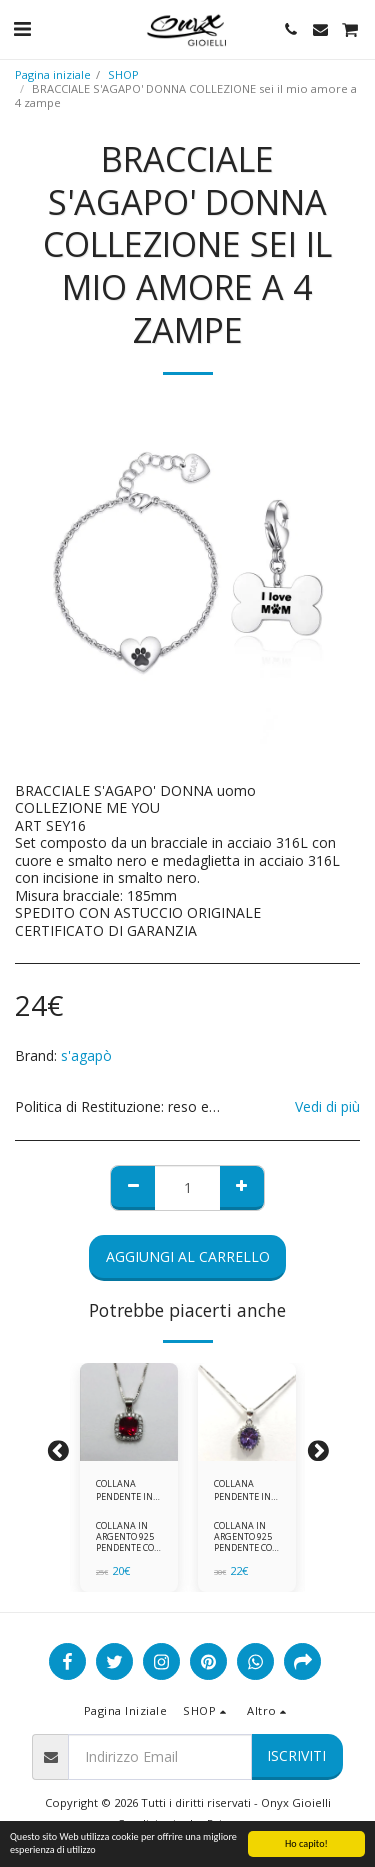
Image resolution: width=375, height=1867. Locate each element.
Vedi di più (327, 1107)
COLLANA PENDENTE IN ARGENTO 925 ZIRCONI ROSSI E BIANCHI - (129, 1490)
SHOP (123, 74)
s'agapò (86, 1055)
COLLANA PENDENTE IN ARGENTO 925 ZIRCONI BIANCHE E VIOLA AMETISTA (243, 1490)
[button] (22, 28)
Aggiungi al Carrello (188, 1256)
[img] (129, 1412)
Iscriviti (296, 1755)
